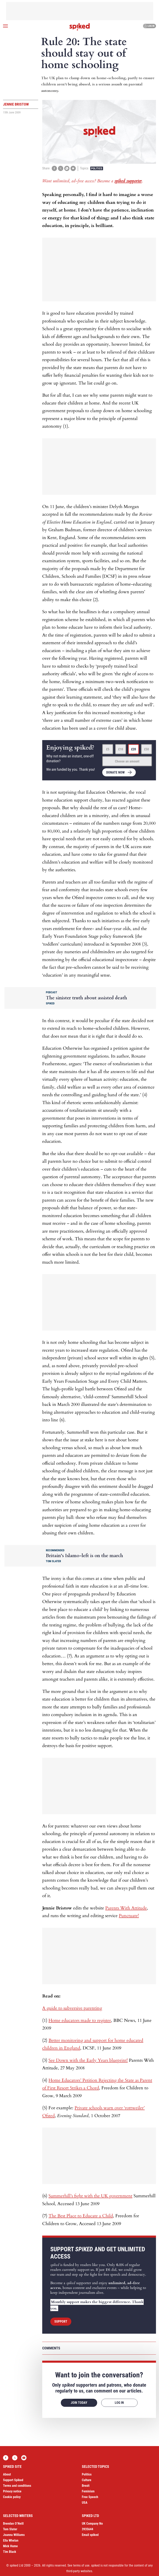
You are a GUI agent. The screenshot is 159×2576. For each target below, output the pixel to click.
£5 (107, 749)
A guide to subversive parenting (72, 2008)
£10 (120, 749)
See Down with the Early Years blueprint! (88, 2060)
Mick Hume (10, 2546)
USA (84, 2502)
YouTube (23, 2457)
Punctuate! (129, 1916)
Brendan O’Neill (13, 2523)
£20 (133, 749)
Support (60, 2321)
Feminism (88, 2491)
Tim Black (9, 2552)
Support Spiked (13, 2480)
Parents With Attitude (126, 1908)
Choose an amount (127, 761)
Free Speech (90, 2497)
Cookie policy (12, 2497)
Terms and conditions (17, 2486)
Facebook (5, 2457)
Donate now (115, 772)
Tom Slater (10, 2529)
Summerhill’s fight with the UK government (90, 2196)
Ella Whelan (10, 2540)
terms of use (81, 2565)
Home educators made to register (79, 2020)
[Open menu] (5, 26)
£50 (146, 749)
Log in (149, 26)
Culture (86, 2480)
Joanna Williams (14, 2535)
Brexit (86, 2486)
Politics (96, 168)
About (7, 2474)
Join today (79, 2403)
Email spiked (90, 2535)
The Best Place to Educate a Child (80, 2216)
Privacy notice (12, 2491)
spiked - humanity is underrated (79, 26)
